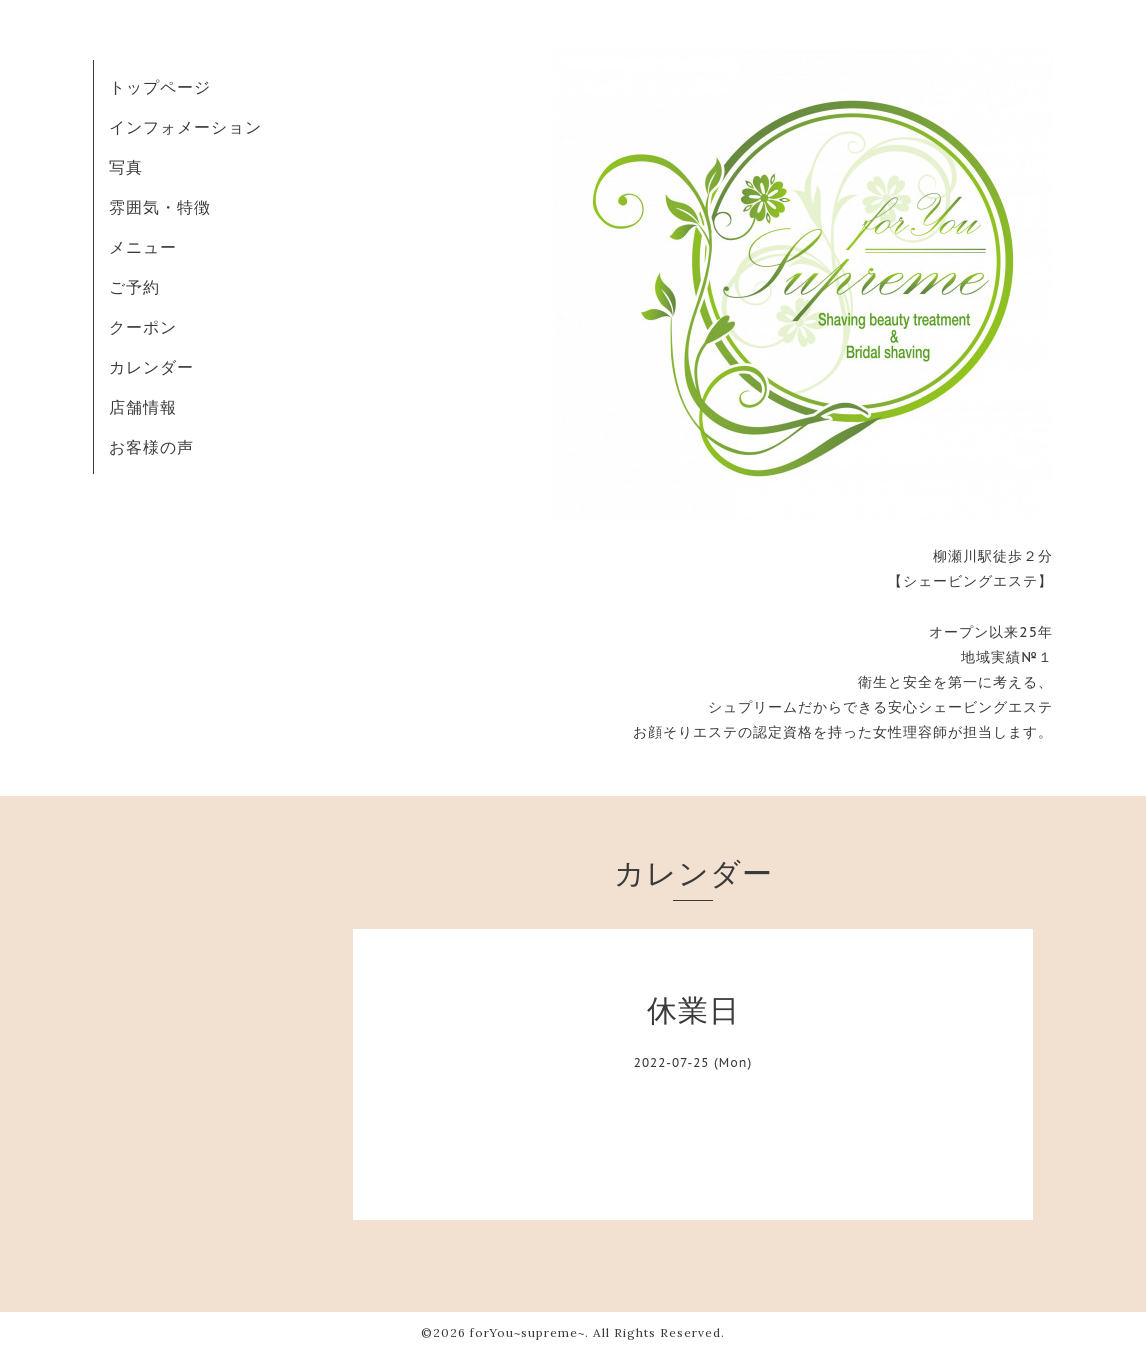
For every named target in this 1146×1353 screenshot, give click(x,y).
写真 (126, 167)
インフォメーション (185, 127)
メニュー (143, 247)
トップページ (160, 87)
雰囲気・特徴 (160, 207)
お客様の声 (151, 447)
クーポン (143, 327)
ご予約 (134, 287)
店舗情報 (143, 407)
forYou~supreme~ (527, 1332)
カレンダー (151, 367)
